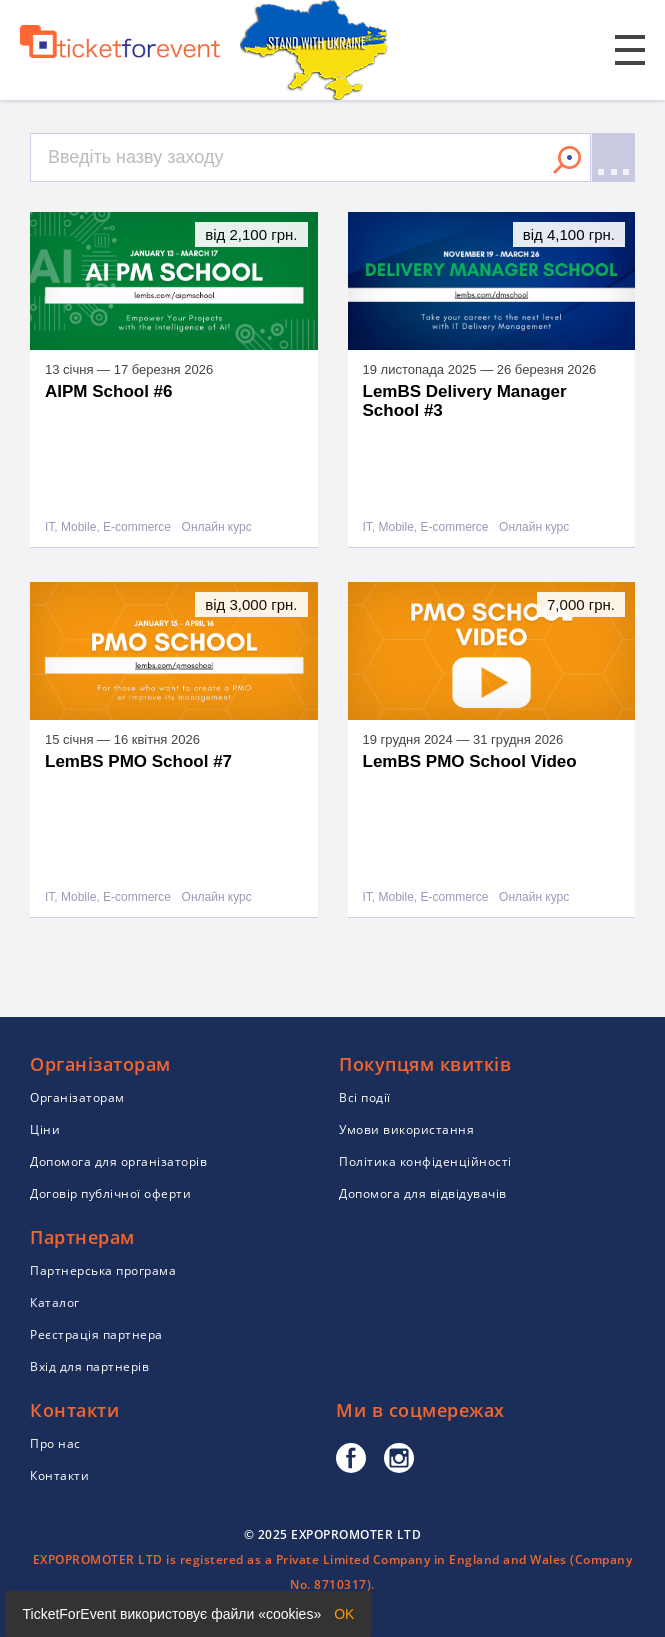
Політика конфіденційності (425, 1161)
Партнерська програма (103, 1270)
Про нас (55, 1443)
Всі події (365, 1097)
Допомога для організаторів (118, 1161)
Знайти (567, 160)
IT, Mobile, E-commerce (108, 527)
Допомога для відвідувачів (423, 1193)
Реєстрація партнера (96, 1334)
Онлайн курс (217, 527)
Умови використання (406, 1129)
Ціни (45, 1129)
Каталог (55, 1302)
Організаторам (77, 1097)
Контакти (59, 1475)
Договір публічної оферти (110, 1193)
